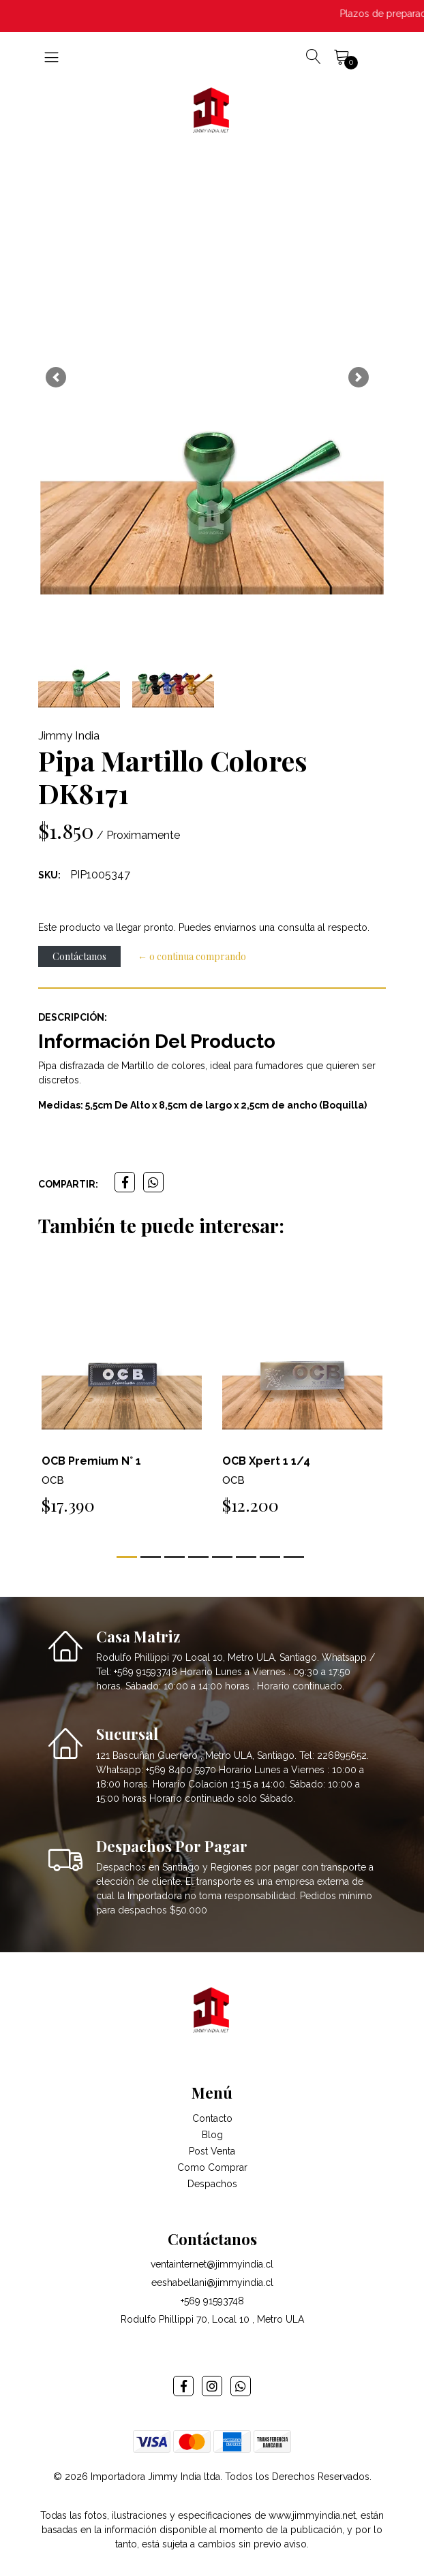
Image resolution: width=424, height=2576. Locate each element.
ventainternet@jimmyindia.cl (212, 2264)
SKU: (49, 875)
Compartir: (68, 1184)
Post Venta (212, 2151)
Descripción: (72, 1017)
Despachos (212, 2183)
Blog (212, 2134)
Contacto (212, 2118)
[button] (55, 377)
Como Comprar (212, 2167)
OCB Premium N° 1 (91, 1460)
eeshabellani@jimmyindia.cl (212, 2282)
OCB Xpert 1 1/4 (266, 1460)
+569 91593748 (212, 2300)
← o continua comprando (192, 956)
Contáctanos (79, 956)
